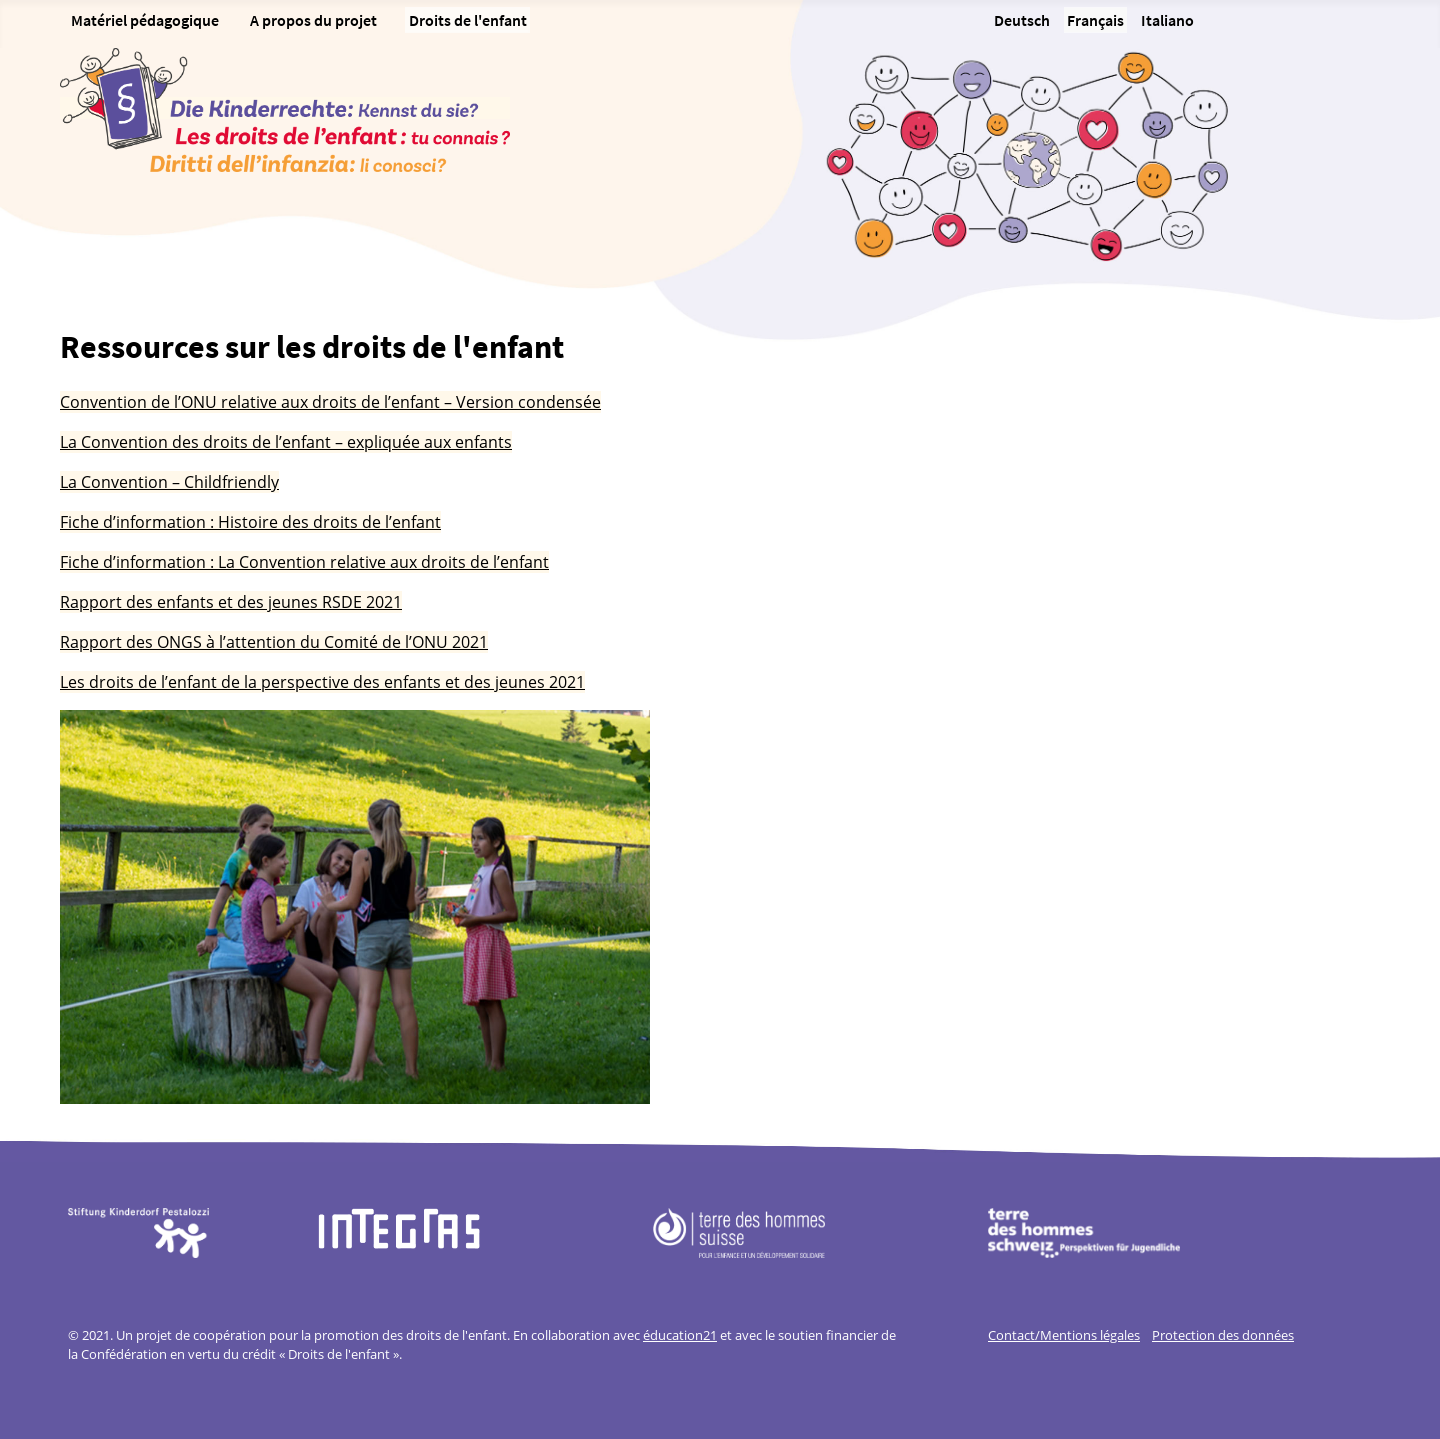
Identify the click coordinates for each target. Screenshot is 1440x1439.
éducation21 (680, 1335)
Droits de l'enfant (468, 20)
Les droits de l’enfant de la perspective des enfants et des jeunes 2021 (322, 682)
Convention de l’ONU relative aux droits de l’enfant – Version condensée (330, 402)
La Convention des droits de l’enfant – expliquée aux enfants (286, 442)
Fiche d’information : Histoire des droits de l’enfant (250, 522)
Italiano (1167, 20)
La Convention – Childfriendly (169, 482)
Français (1095, 20)
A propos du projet (313, 20)
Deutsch (1022, 20)
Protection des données (1223, 1335)
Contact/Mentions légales (1064, 1335)
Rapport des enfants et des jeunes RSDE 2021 (231, 602)
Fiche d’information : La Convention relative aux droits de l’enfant (304, 562)
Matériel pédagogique (145, 20)
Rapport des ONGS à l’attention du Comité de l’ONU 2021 (274, 642)
